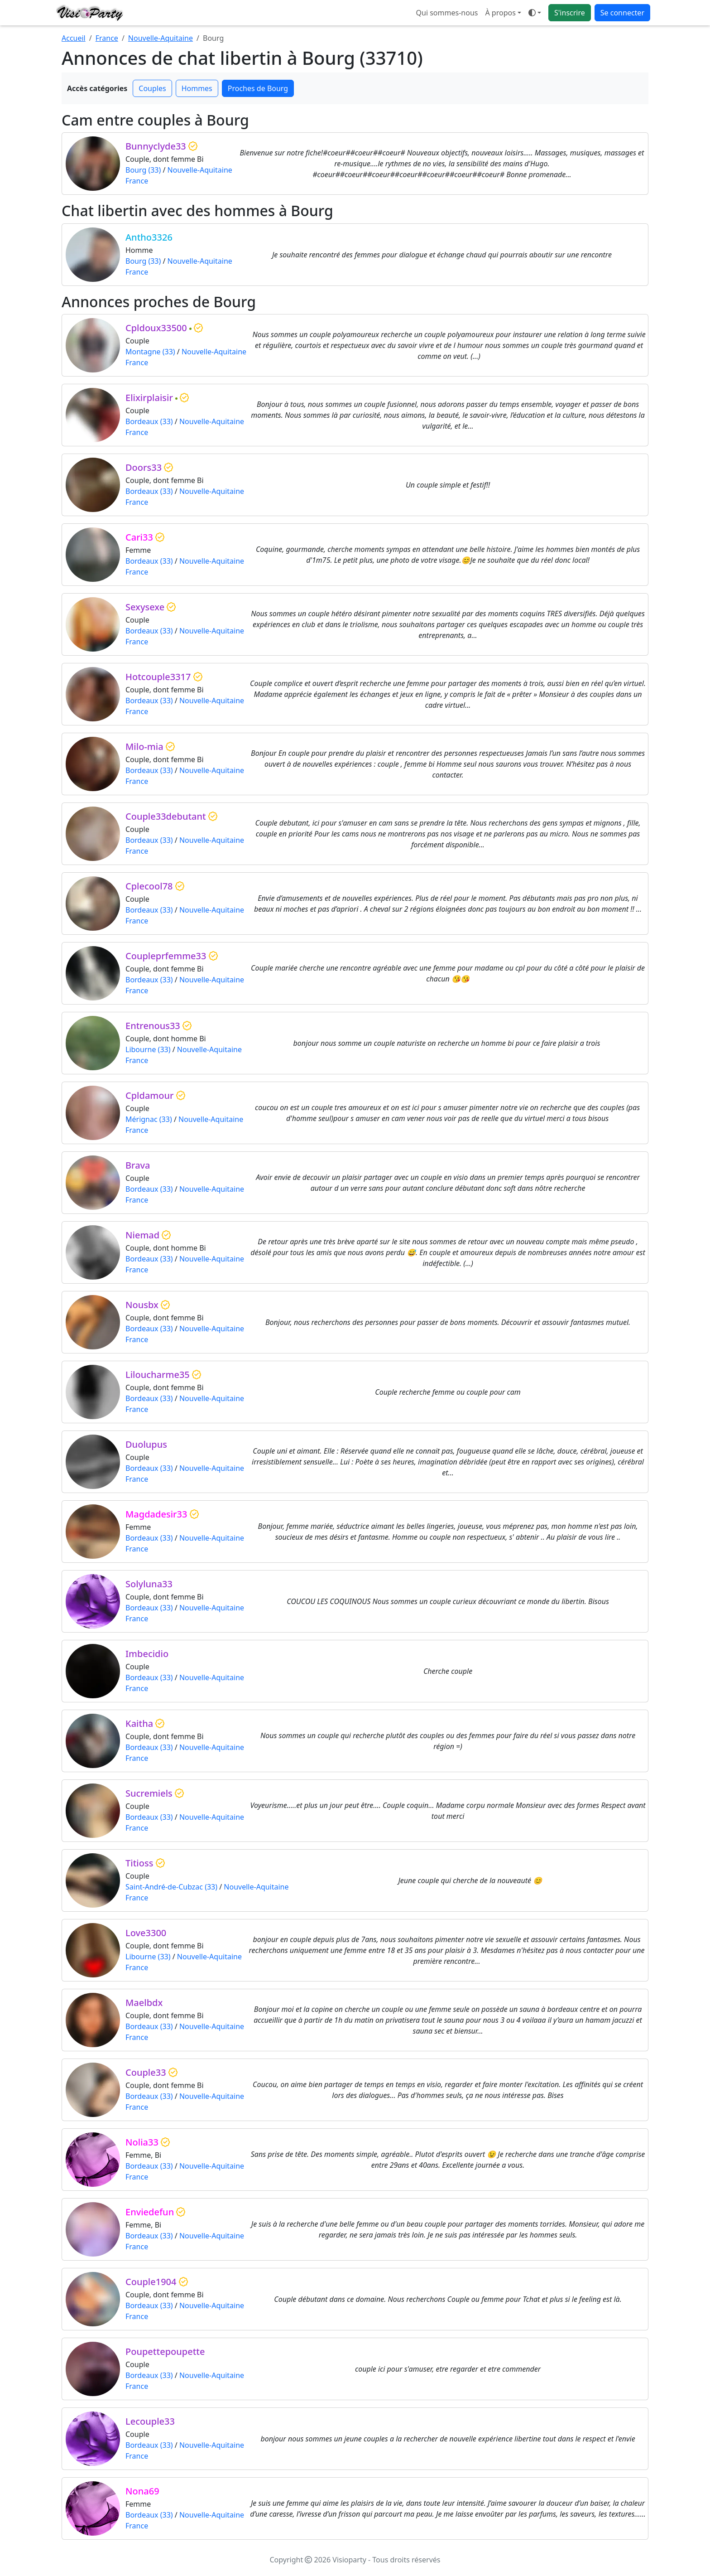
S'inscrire (569, 13)
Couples (152, 88)
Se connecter (622, 13)
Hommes (197, 88)
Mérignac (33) (148, 1119)
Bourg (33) (143, 170)
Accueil (74, 38)
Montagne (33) (150, 352)
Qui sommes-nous (447, 13)
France (107, 38)
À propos (500, 13)
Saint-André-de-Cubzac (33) (171, 1887)
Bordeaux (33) (149, 421)
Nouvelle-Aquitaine (160, 38)
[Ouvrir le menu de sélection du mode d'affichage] (535, 12)
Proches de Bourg (258, 88)
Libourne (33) (148, 1049)
